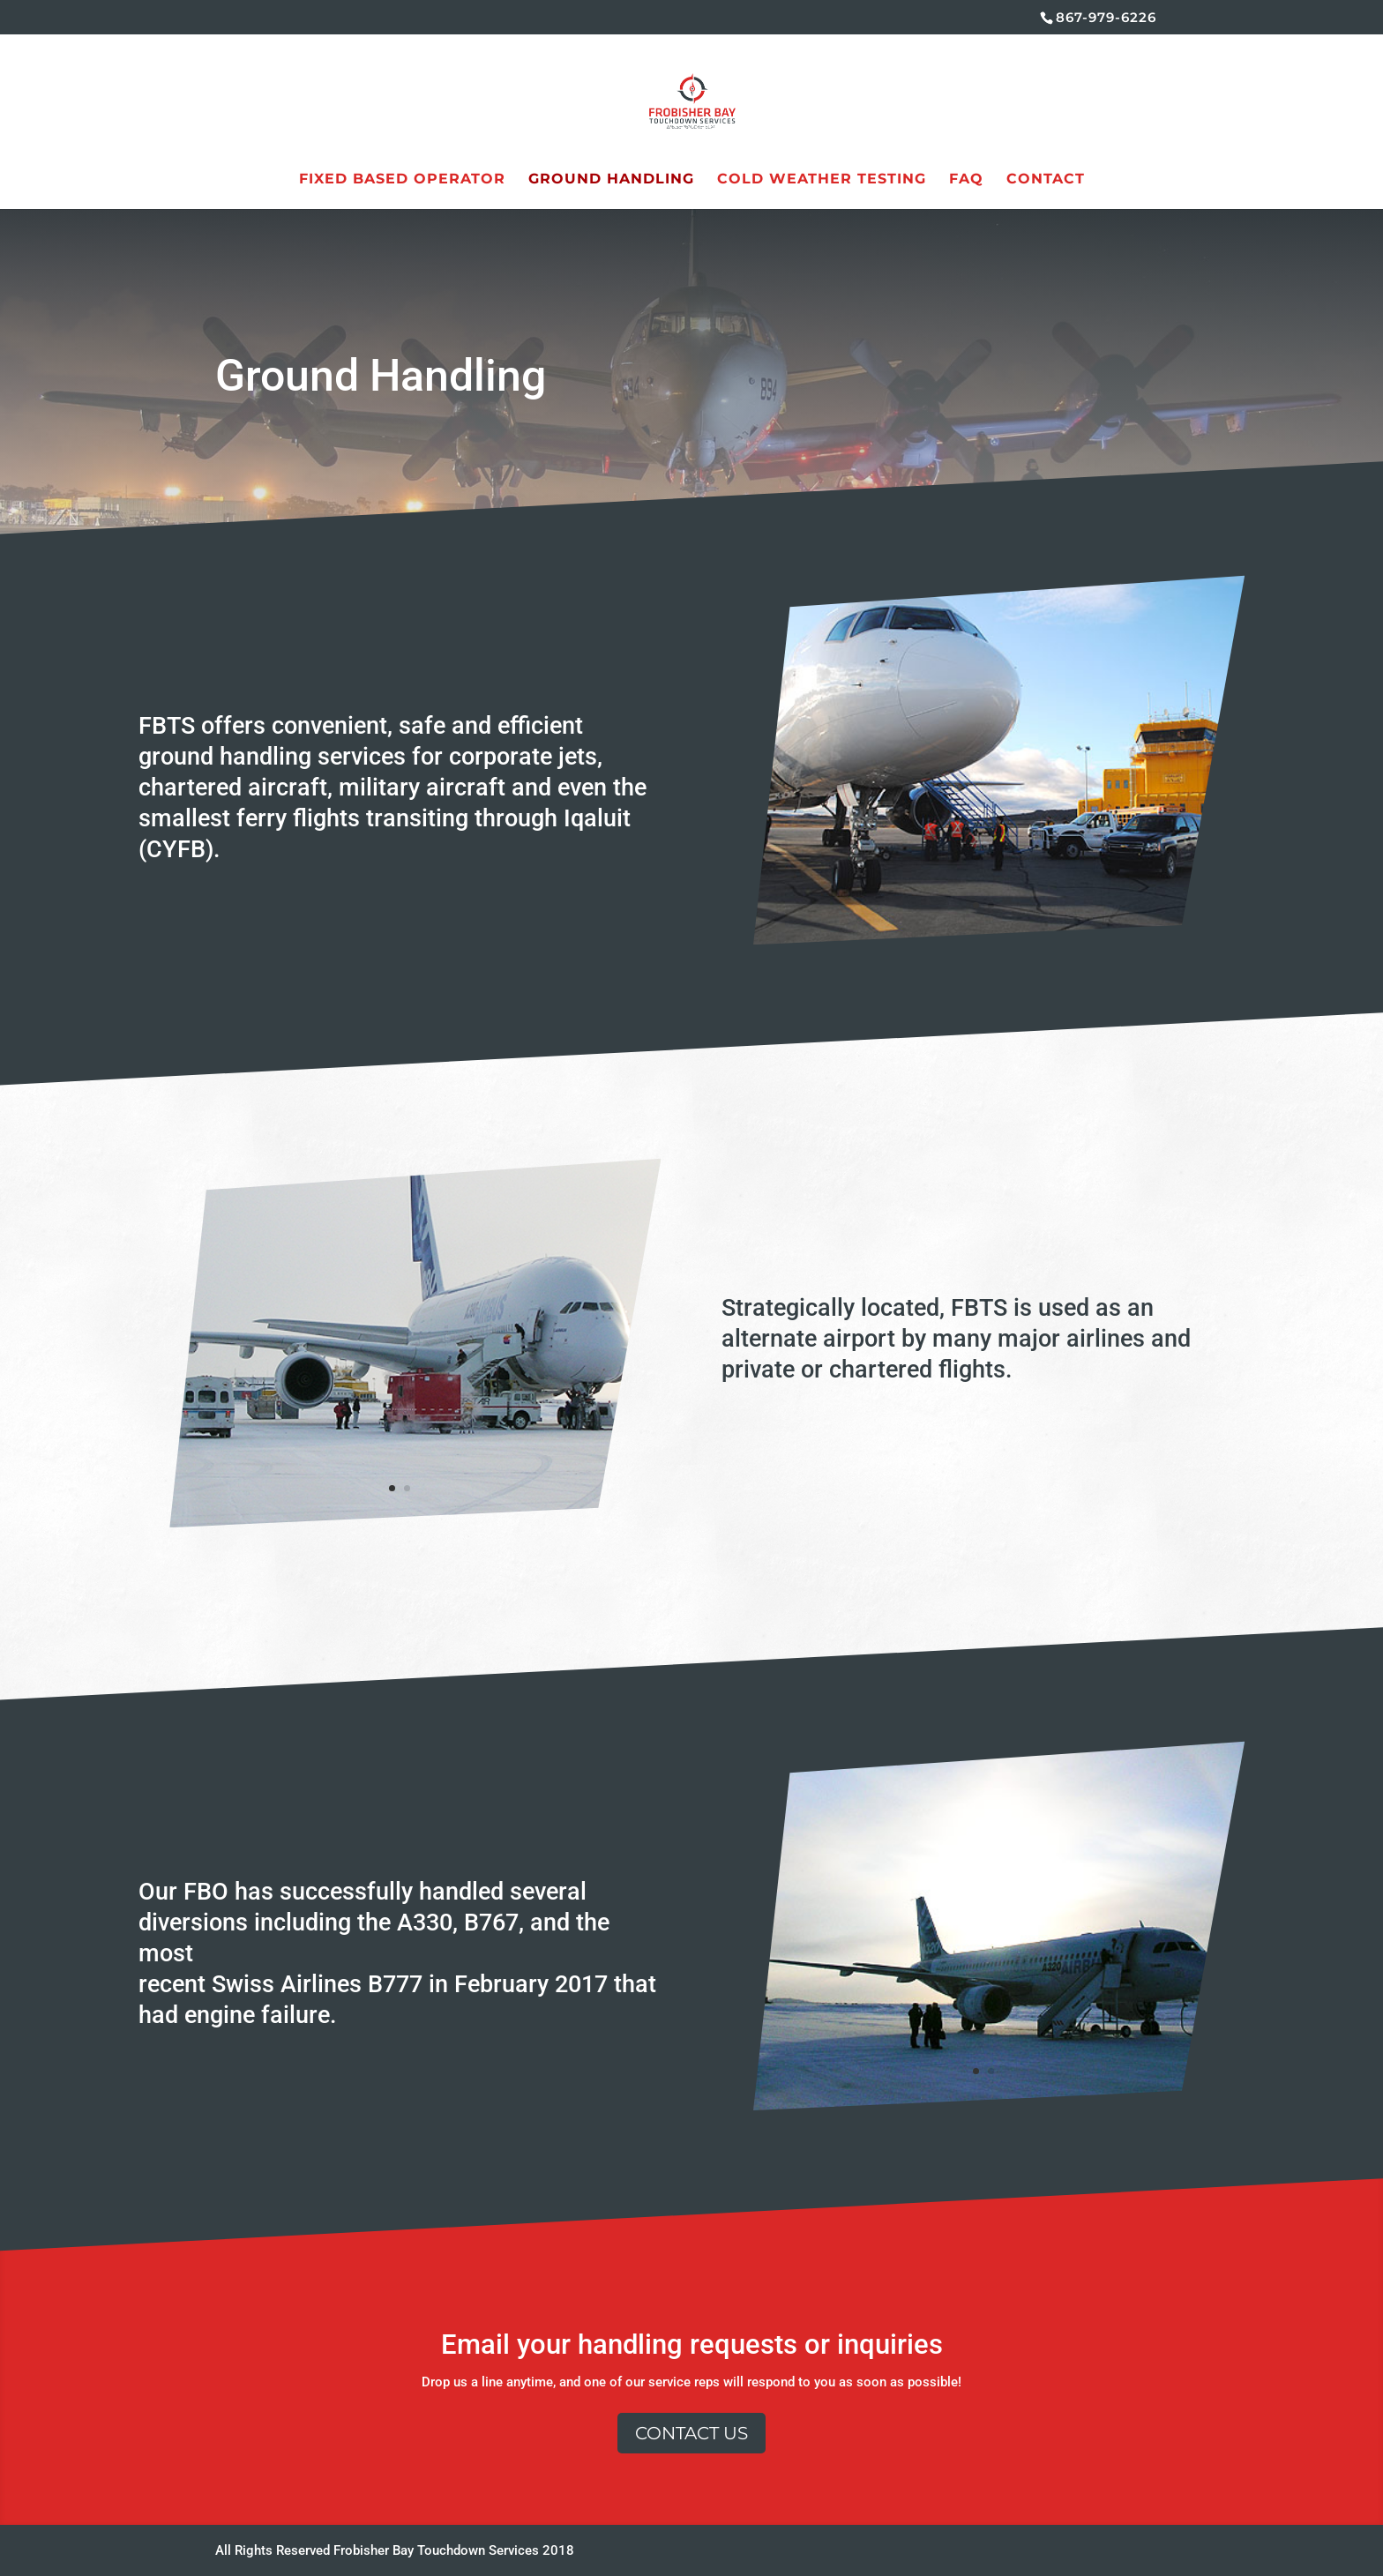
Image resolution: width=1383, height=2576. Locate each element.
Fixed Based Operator (402, 180)
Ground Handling (611, 180)
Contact (1045, 180)
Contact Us (691, 2433)
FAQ (966, 180)
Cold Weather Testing (821, 180)
